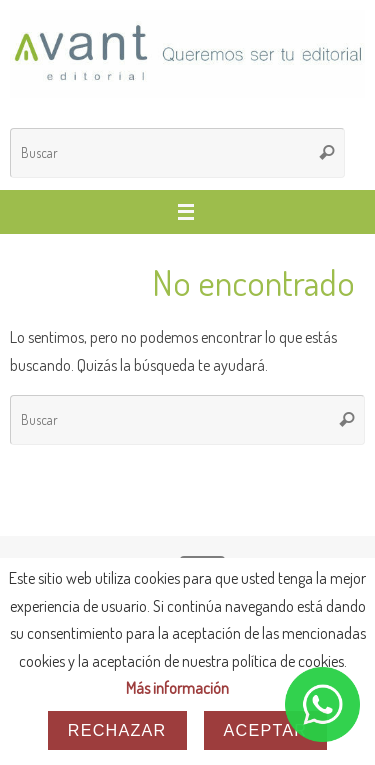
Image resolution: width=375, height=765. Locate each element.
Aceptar (266, 730)
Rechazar (117, 730)
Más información (177, 687)
